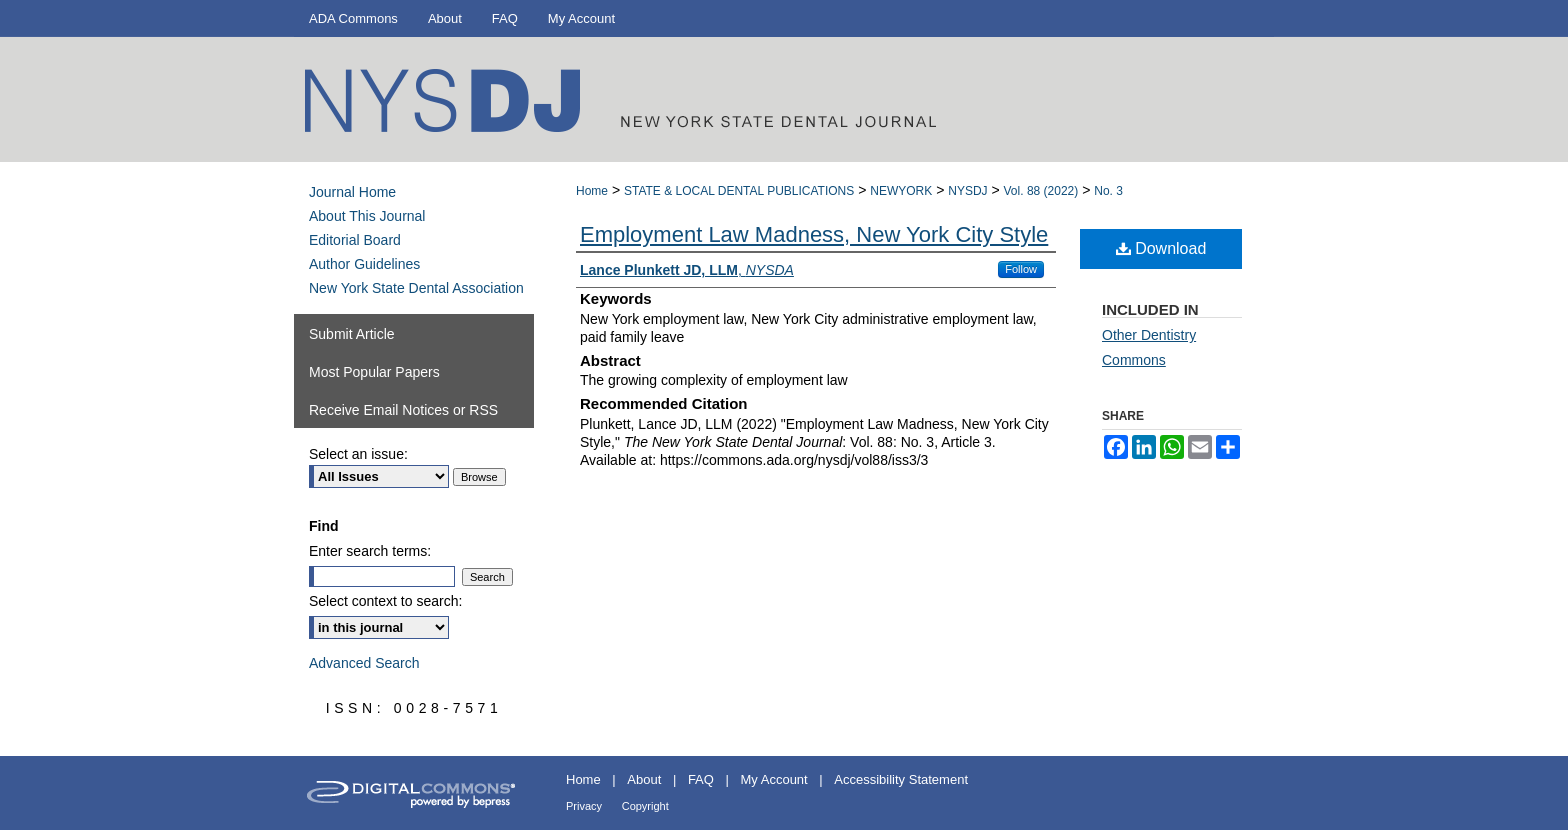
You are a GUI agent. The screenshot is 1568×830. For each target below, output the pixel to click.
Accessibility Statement (901, 779)
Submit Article (352, 334)
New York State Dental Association (416, 288)
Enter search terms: (370, 551)
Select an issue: (358, 454)
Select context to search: (385, 601)
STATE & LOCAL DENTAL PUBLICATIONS (739, 191)
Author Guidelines (364, 264)
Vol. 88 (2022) (1041, 191)
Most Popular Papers (374, 372)
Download (1161, 248)
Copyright (645, 806)
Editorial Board (355, 240)
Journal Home (352, 192)
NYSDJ (967, 191)
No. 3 (1108, 191)
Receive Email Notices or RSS (403, 410)
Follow (1021, 269)
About (644, 779)
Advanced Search (364, 663)
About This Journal (367, 216)
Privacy (584, 806)
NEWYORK (901, 191)
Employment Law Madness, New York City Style (814, 234)
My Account (774, 779)
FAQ (701, 779)
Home (592, 191)
